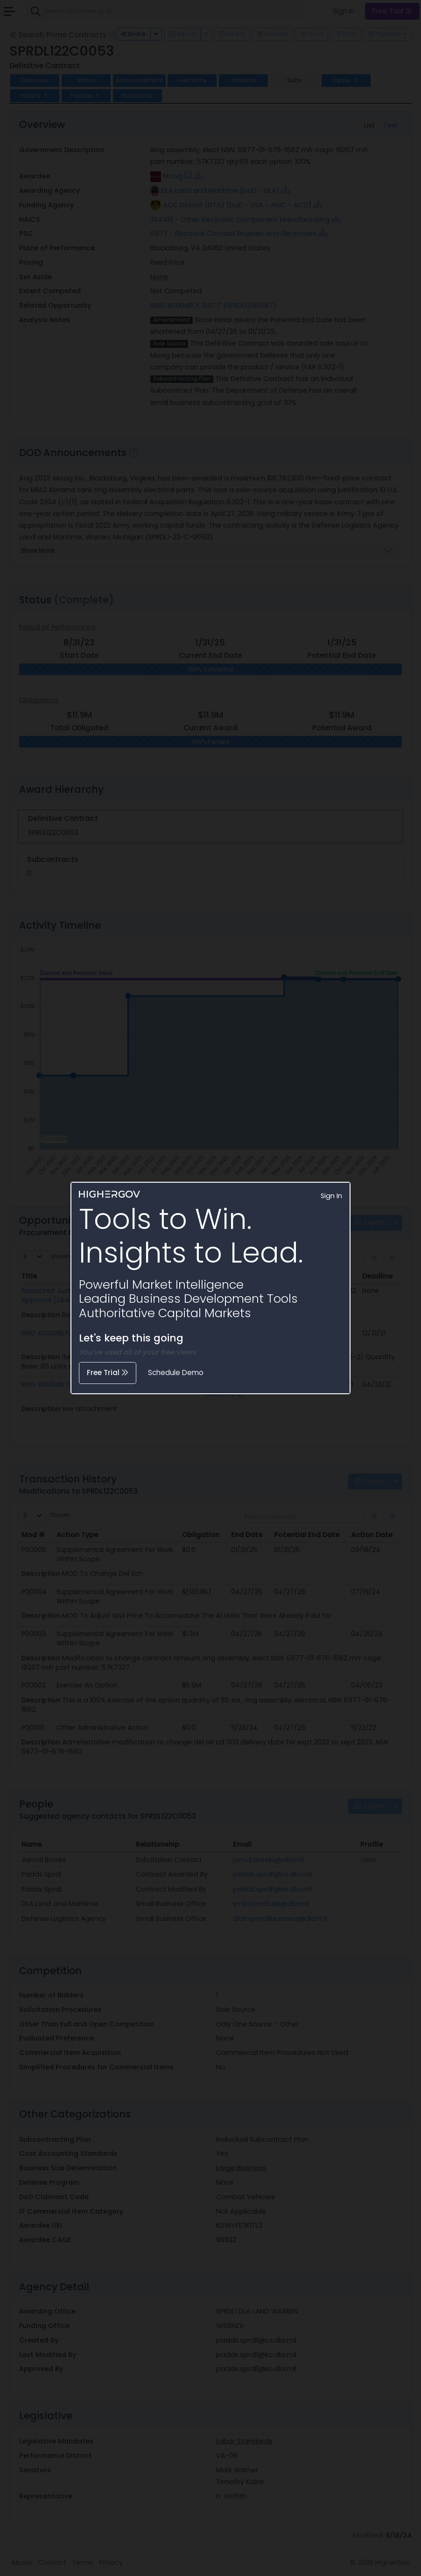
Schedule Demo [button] (175, 1372)
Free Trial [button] (107, 1372)
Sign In (331, 1195)
